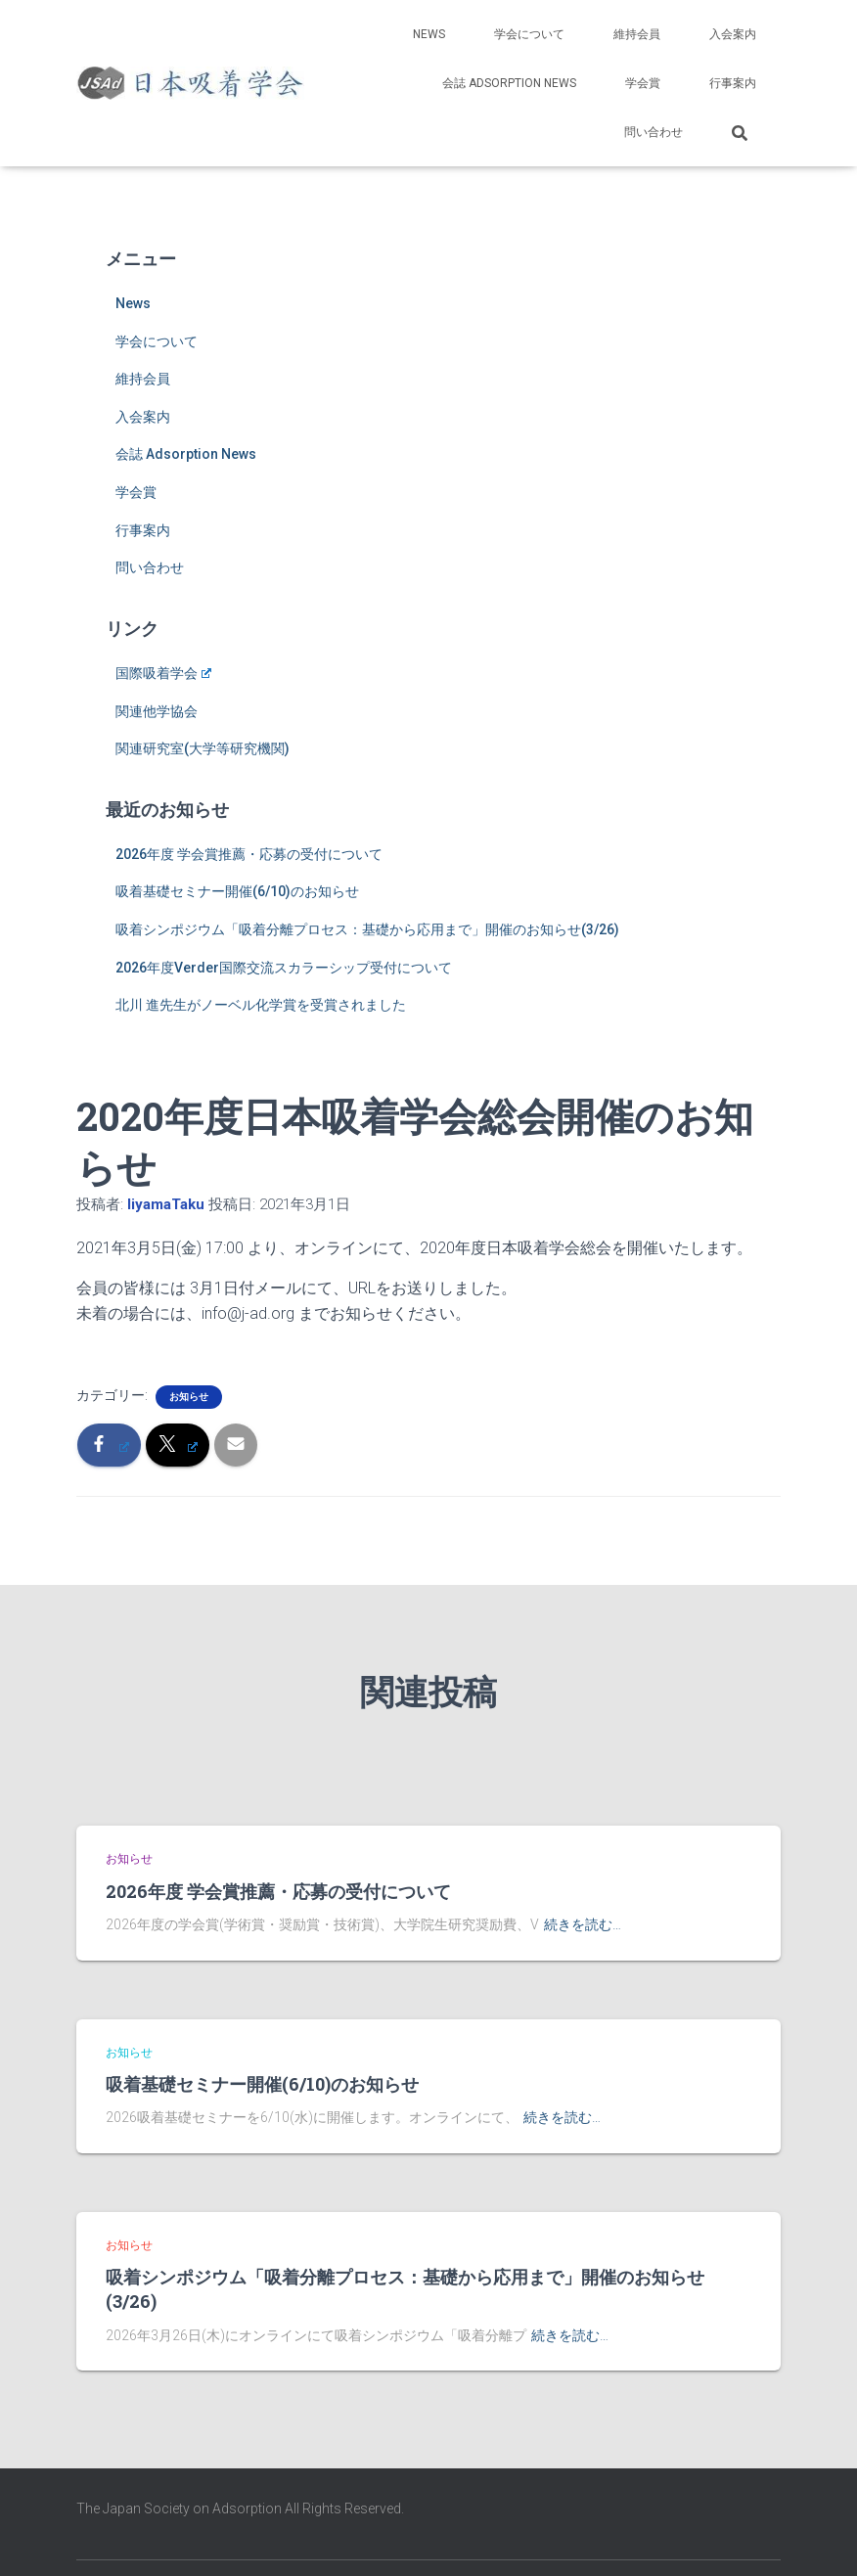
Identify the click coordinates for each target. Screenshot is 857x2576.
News (429, 34)
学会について (529, 34)
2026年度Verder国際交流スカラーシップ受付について (283, 967)
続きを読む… (582, 1924)
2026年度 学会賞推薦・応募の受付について (249, 854)
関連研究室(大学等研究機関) (202, 748)
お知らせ (188, 1396)
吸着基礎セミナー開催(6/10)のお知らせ (237, 891)
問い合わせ (653, 132)
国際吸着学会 (163, 673)
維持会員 (636, 34)
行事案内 (732, 83)
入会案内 (732, 34)
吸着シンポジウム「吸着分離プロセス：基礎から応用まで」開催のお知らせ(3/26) (367, 929)
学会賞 (642, 83)
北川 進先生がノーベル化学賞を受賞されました (260, 1005)
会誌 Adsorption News (509, 83)
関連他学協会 (156, 711)
